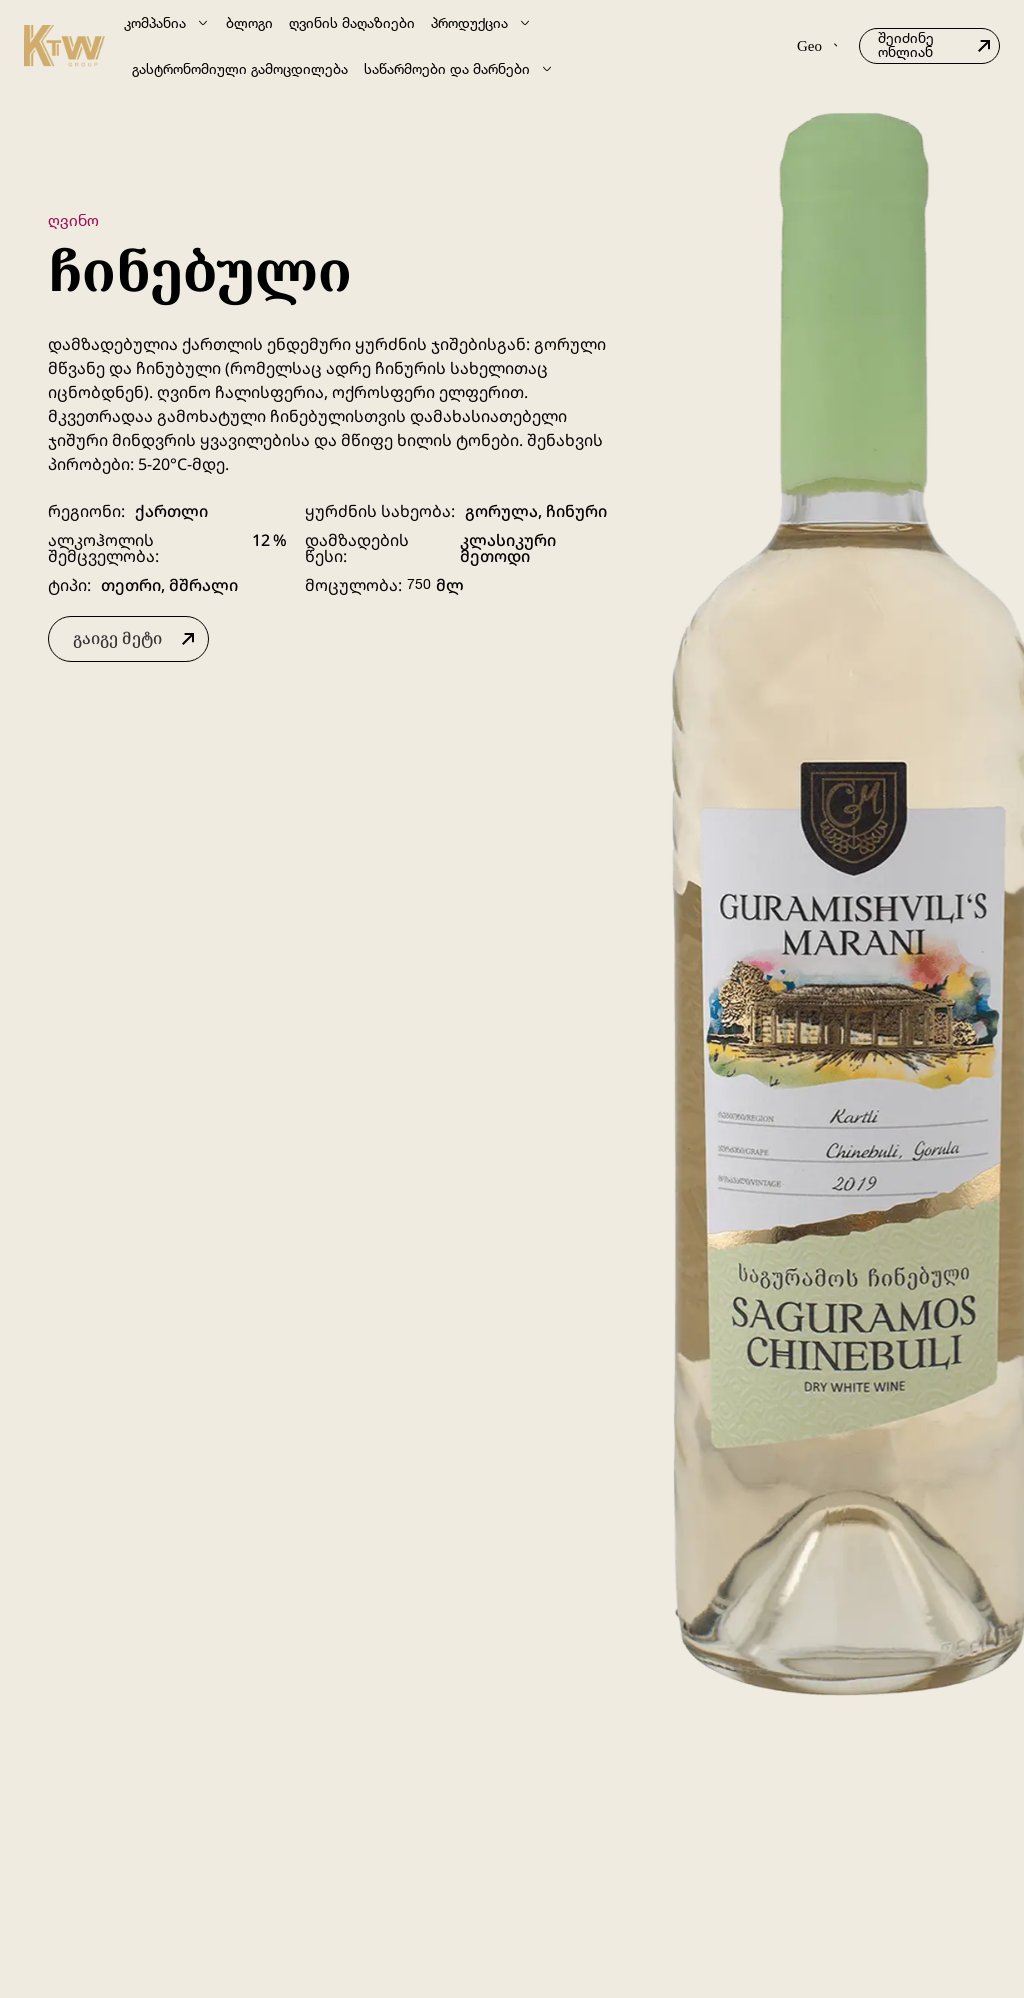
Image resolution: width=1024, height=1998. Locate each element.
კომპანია (167, 23)
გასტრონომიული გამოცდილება (240, 68)
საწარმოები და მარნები (459, 69)
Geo (817, 46)
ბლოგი (249, 22)
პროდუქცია (481, 23)
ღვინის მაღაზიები (352, 22)
